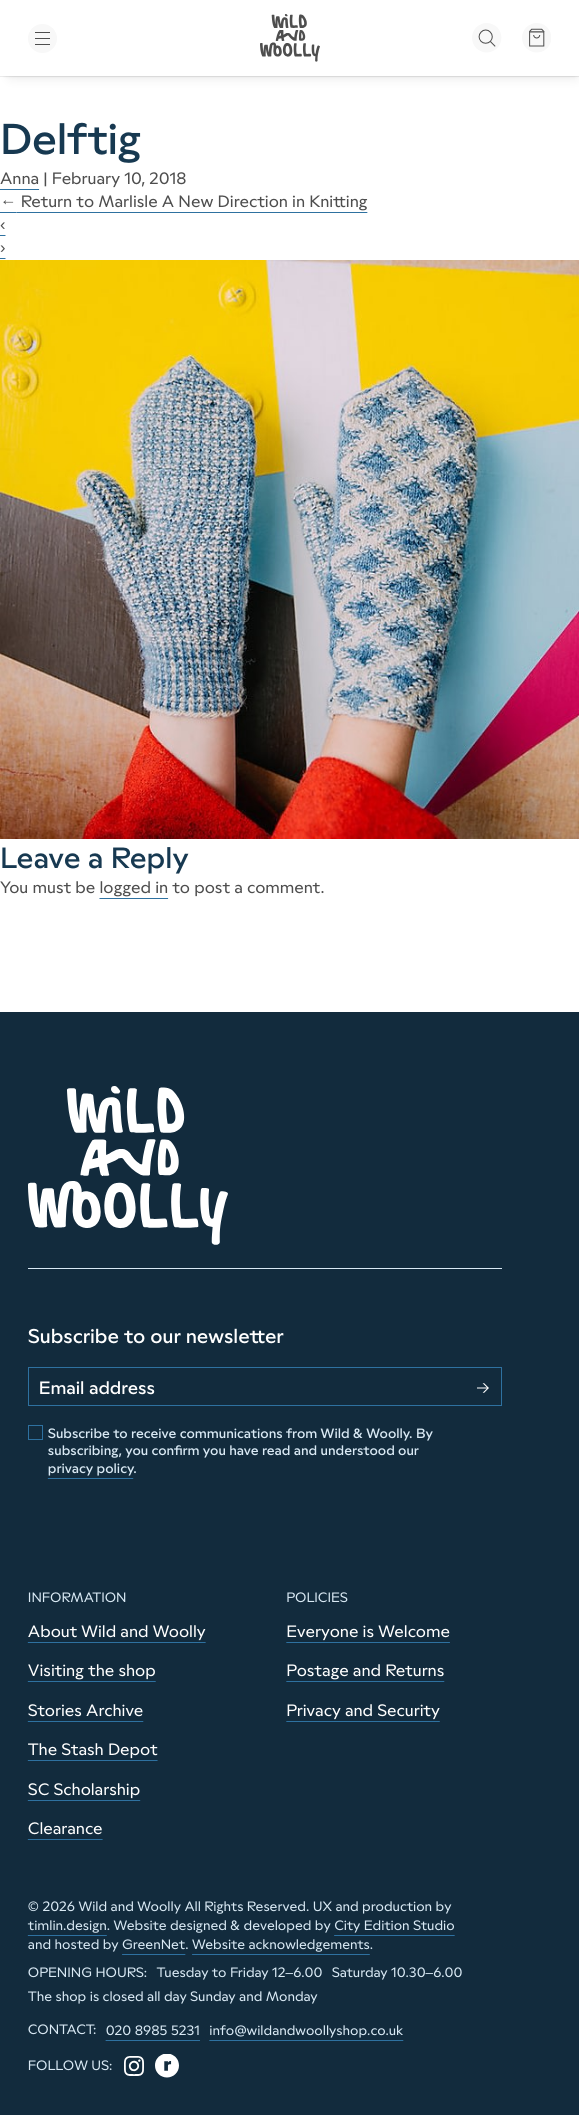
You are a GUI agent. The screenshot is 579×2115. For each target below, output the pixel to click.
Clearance (65, 1829)
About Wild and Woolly (117, 1632)
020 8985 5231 (153, 2030)
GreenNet (153, 1944)
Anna (19, 179)
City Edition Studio (394, 1925)
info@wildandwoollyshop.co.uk (306, 2030)
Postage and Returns (365, 1671)
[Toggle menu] (112, 38)
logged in (133, 888)
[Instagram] (134, 2066)
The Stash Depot (93, 1750)
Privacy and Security (362, 1711)
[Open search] (486, 37)
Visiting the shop (92, 1671)
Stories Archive (85, 1711)
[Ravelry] (167, 2066)
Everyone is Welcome (368, 1632)
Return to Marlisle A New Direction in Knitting (183, 202)
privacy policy (90, 1468)
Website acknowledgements (281, 1944)
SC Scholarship (84, 1790)
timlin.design (67, 1925)
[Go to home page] (290, 38)
